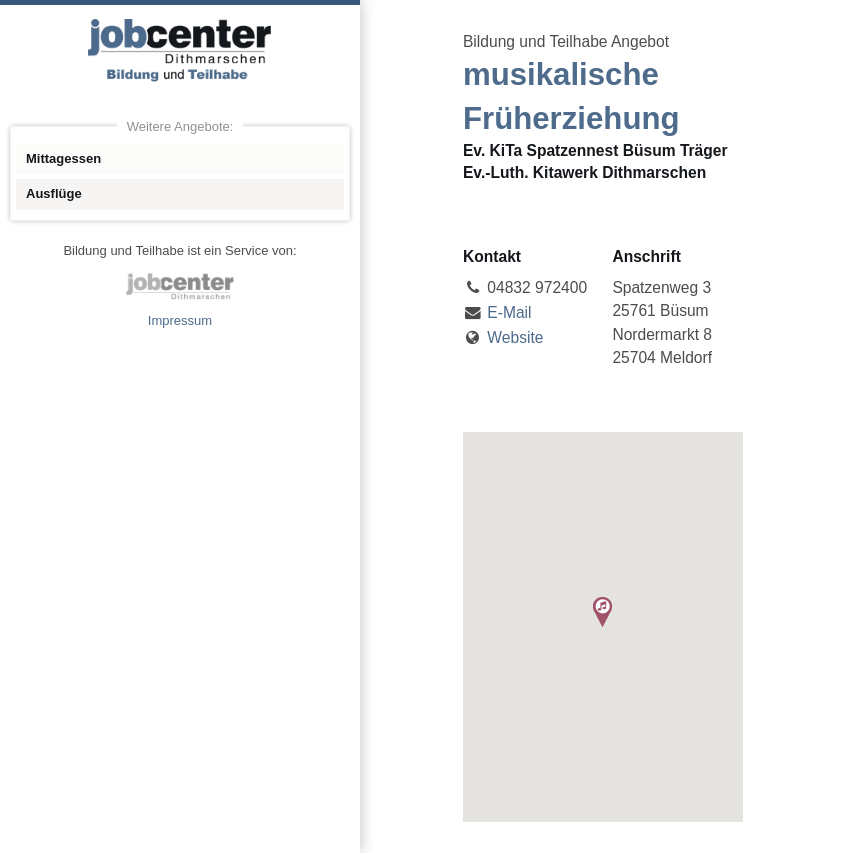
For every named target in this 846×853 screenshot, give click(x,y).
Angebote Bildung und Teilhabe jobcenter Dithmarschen (180, 50)
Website (515, 337)
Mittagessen (63, 158)
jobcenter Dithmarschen (180, 286)
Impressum (180, 320)
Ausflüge (54, 193)
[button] (602, 612)
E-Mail (509, 312)
